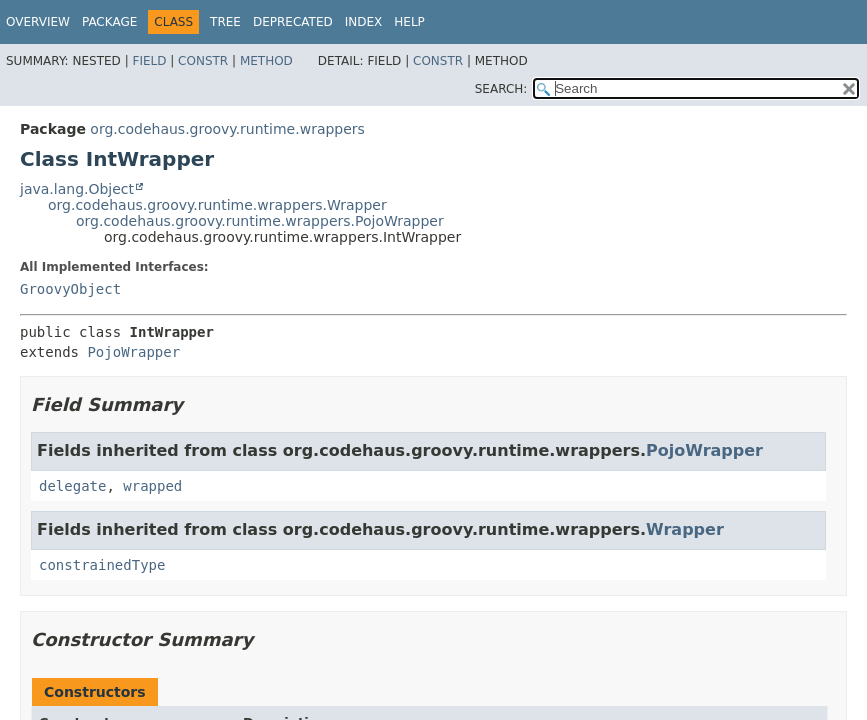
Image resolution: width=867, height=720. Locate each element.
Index (364, 22)
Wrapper (685, 529)
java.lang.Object (77, 189)
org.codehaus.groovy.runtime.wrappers (227, 129)
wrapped (152, 486)
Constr (203, 61)
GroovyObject (70, 289)
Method (266, 61)
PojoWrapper (133, 352)
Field (149, 61)
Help (409, 22)
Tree (225, 22)
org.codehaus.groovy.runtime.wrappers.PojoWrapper (260, 221)
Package (109, 22)
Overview (38, 22)
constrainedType (102, 565)
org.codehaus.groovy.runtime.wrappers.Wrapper (217, 205)
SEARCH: (501, 89)
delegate (72, 486)
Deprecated (293, 22)
